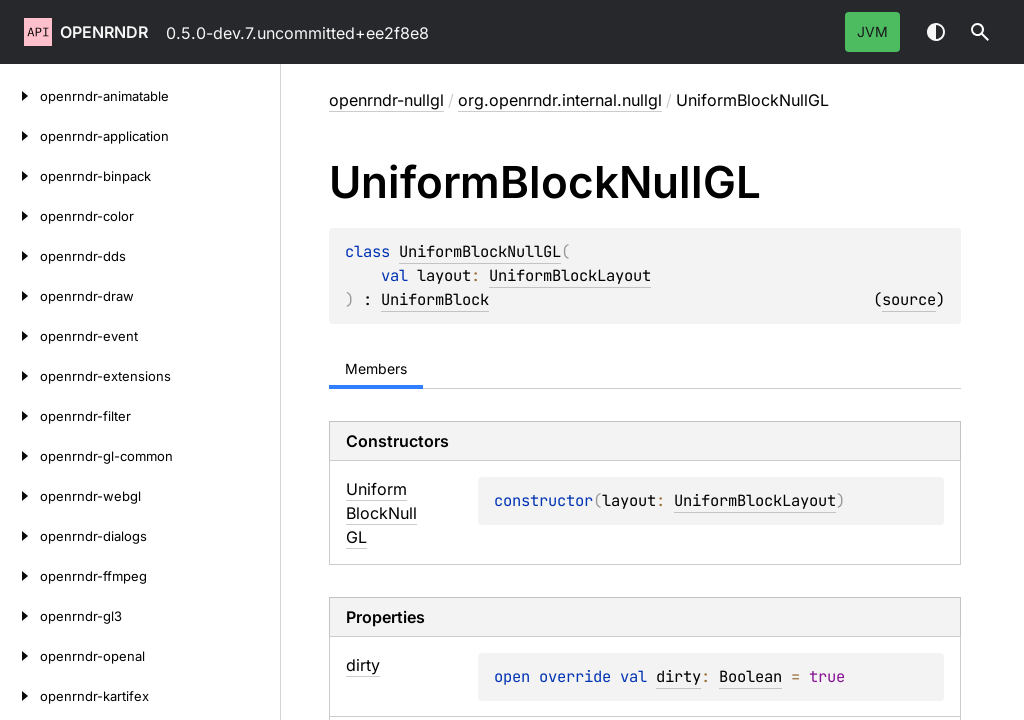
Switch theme (936, 32)
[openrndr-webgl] (20, 496)
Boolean (750, 676)
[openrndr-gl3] (20, 616)
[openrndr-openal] (20, 656)
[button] (980, 32)
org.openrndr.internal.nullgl (560, 100)
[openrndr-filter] (20, 416)
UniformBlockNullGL (480, 251)
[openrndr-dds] (20, 256)
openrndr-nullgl (386, 100)
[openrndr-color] (20, 216)
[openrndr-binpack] (20, 176)
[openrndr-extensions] (20, 376)
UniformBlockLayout (570, 275)
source (909, 299)
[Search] (980, 32)
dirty (678, 676)
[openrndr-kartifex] (20, 696)
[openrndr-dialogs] (20, 536)
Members (376, 368)
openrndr (104, 32)
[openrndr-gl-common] (20, 456)
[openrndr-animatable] (20, 96)
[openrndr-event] (20, 336)
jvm (872, 31)
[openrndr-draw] (20, 296)
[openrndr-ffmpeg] (20, 576)
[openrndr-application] (20, 136)
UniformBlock (435, 299)
